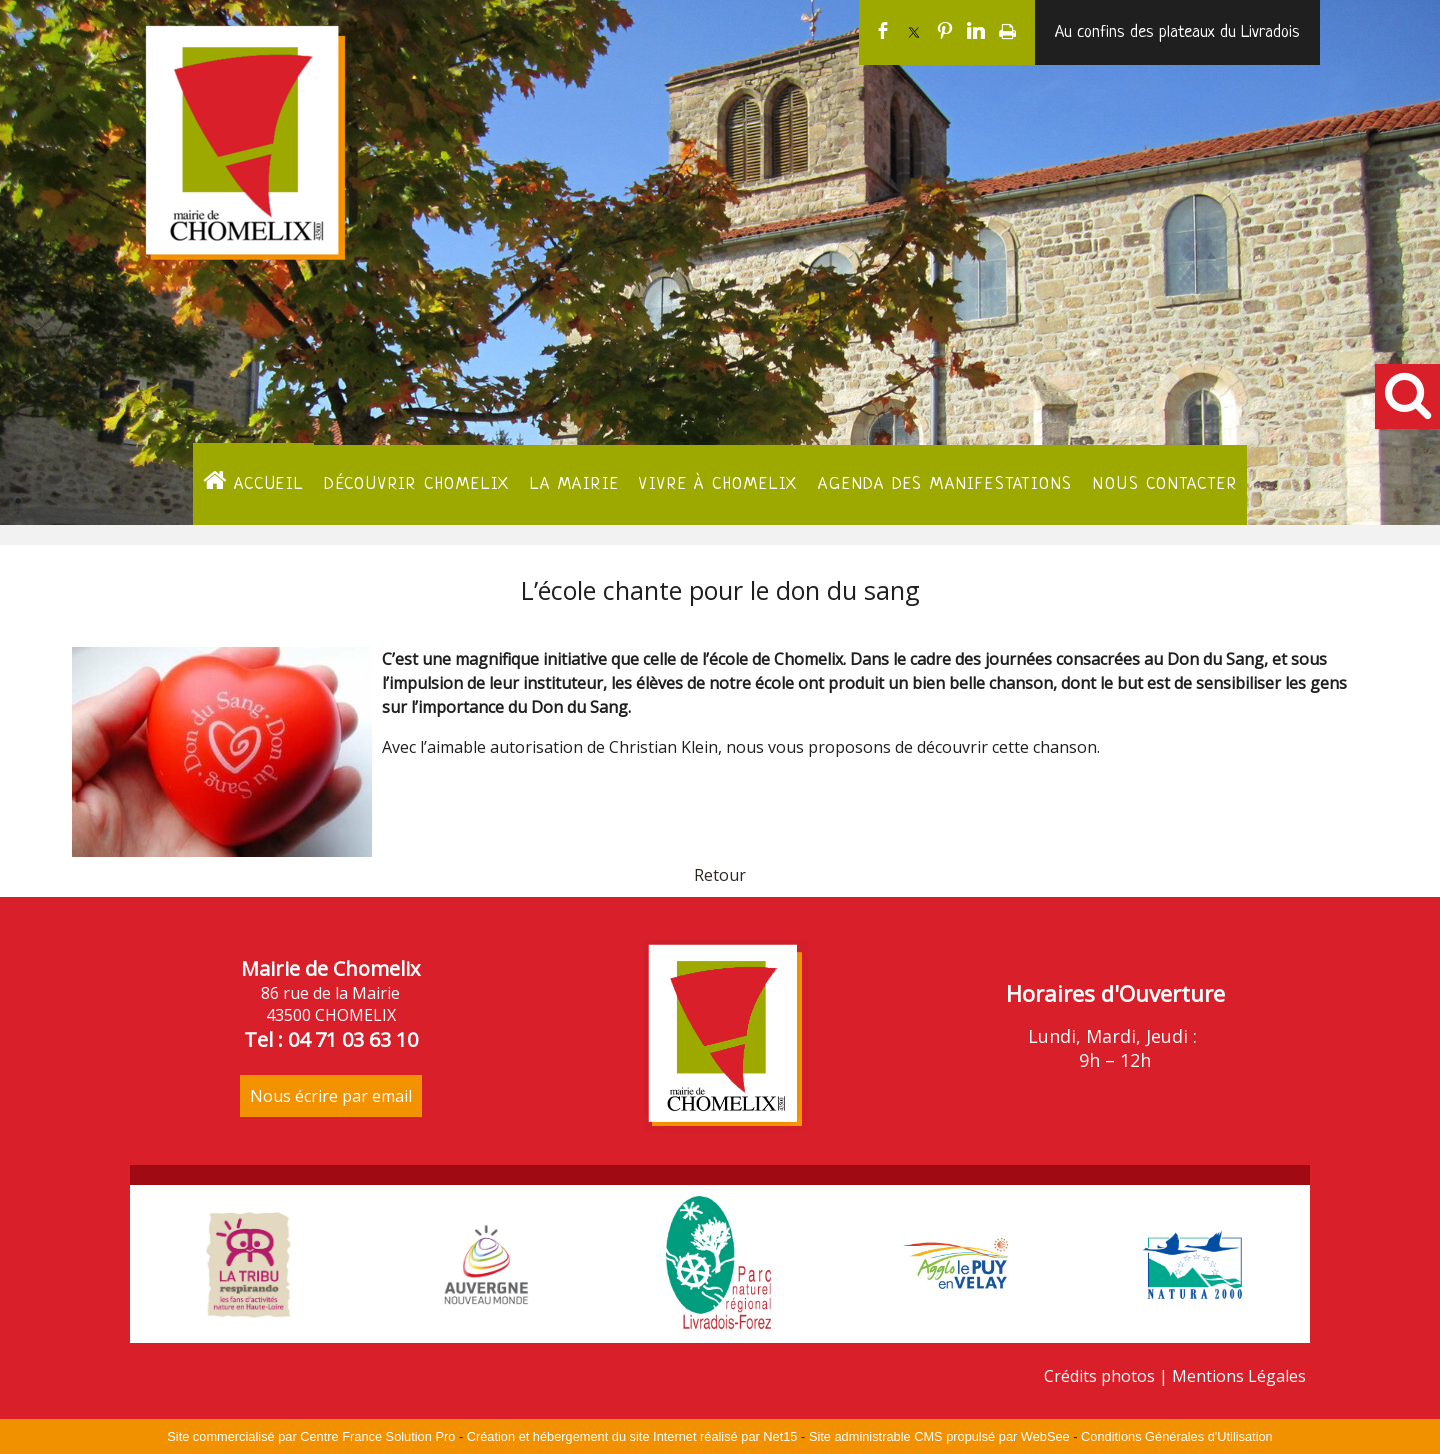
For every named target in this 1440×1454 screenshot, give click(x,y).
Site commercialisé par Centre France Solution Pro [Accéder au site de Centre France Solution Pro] (311, 1436)
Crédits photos (1099, 1376)
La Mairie (574, 484)
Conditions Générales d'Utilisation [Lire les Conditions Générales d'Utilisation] (1177, 1436)
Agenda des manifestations (945, 484)
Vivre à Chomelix (718, 484)
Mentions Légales (1239, 1376)
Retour (720, 875)
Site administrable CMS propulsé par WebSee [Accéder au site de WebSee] (939, 1436)
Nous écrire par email (331, 1096)
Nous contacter (1165, 484)
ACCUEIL (253, 481)
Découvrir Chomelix (417, 484)
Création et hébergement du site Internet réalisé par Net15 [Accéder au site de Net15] (632, 1436)
